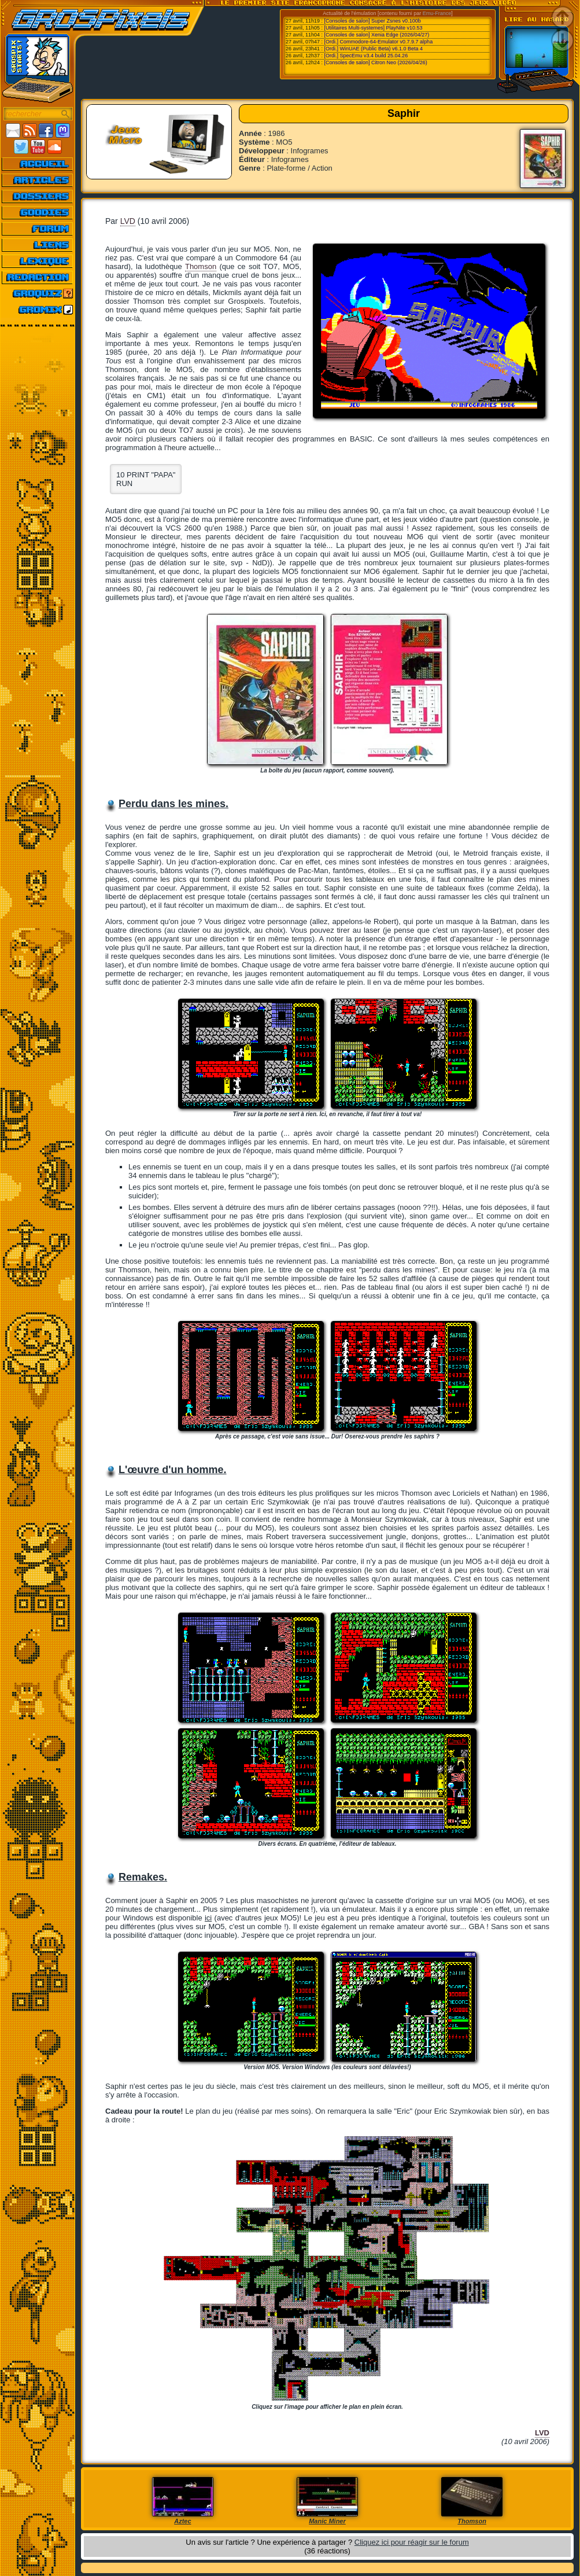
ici (208, 1917)
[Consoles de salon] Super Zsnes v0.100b (372, 21)
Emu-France (437, 13)
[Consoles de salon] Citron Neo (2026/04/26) (375, 62)
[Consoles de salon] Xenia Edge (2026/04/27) (377, 35)
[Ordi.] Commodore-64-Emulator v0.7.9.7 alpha (378, 42)
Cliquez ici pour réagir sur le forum (411, 2542)
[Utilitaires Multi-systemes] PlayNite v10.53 (373, 28)
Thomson (200, 266)
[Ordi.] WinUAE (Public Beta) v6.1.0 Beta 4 (373, 48)
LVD (127, 221)
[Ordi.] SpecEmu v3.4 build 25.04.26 (366, 55)
